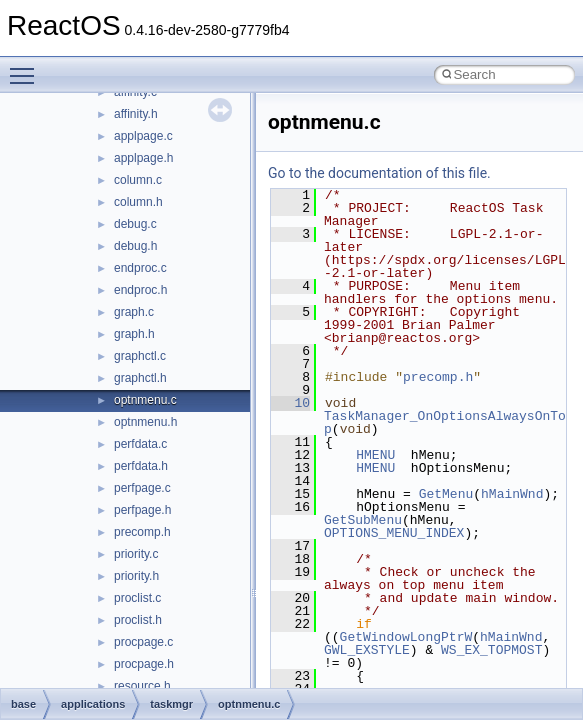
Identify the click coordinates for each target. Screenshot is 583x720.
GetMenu (446, 494)
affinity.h (136, 114)
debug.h (135, 246)
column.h (138, 202)
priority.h (136, 576)
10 (290, 403)
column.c (138, 180)
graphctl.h (140, 378)
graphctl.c (140, 356)
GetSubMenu (363, 520)
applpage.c (143, 136)
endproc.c (140, 268)
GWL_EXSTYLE (367, 650)
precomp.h (142, 532)
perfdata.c (140, 444)
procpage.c (143, 642)
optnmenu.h (145, 422)
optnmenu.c (145, 400)
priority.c (136, 554)
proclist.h (138, 620)
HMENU (375, 455)
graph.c (134, 312)
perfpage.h (142, 510)
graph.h (134, 334)
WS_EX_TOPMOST (491, 650)
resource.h (142, 686)
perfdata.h (141, 466)
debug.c (135, 224)
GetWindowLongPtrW (406, 637)
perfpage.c (142, 488)
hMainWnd (512, 494)
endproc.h (140, 290)
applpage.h (143, 158)
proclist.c (137, 598)
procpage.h (144, 664)
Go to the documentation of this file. (379, 173)
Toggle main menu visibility (27, 67)
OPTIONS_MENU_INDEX (394, 533)
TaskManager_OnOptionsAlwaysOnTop (445, 422)
